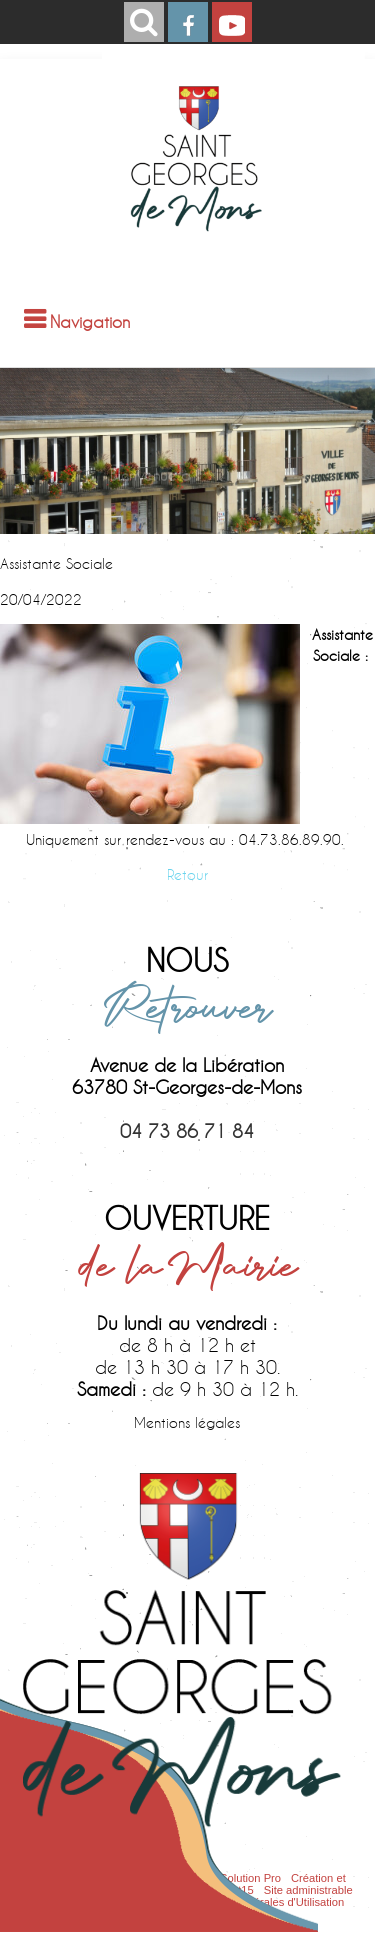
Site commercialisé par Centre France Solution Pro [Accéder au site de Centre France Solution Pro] (155, 1878)
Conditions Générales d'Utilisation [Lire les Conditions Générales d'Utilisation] (261, 1902)
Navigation (90, 321)
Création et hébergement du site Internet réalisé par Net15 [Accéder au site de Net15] (183, 1884)
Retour (187, 874)
